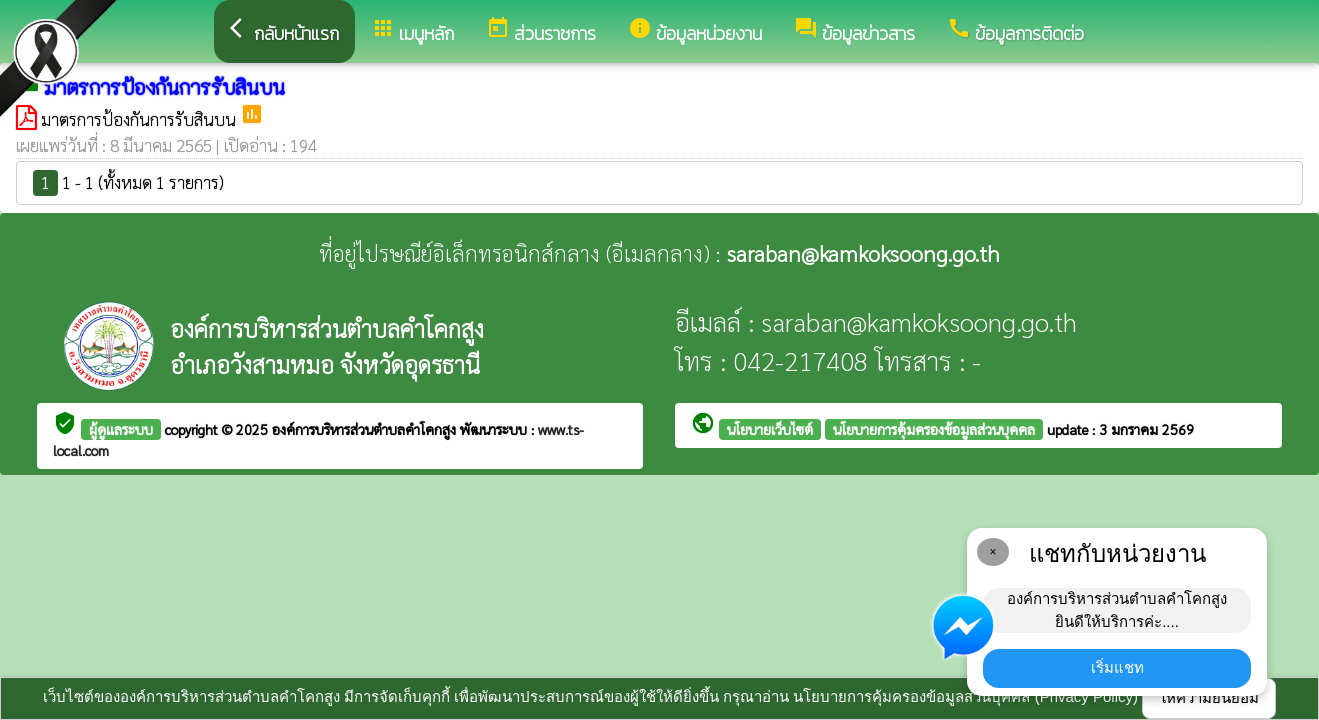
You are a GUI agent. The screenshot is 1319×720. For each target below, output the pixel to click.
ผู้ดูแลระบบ (121, 429)
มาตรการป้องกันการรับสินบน (140, 119)
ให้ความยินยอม (1209, 697)
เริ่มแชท (1117, 667)
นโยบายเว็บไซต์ (770, 429)
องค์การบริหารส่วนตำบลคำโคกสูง (366, 429)
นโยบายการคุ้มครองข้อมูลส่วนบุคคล (934, 429)
